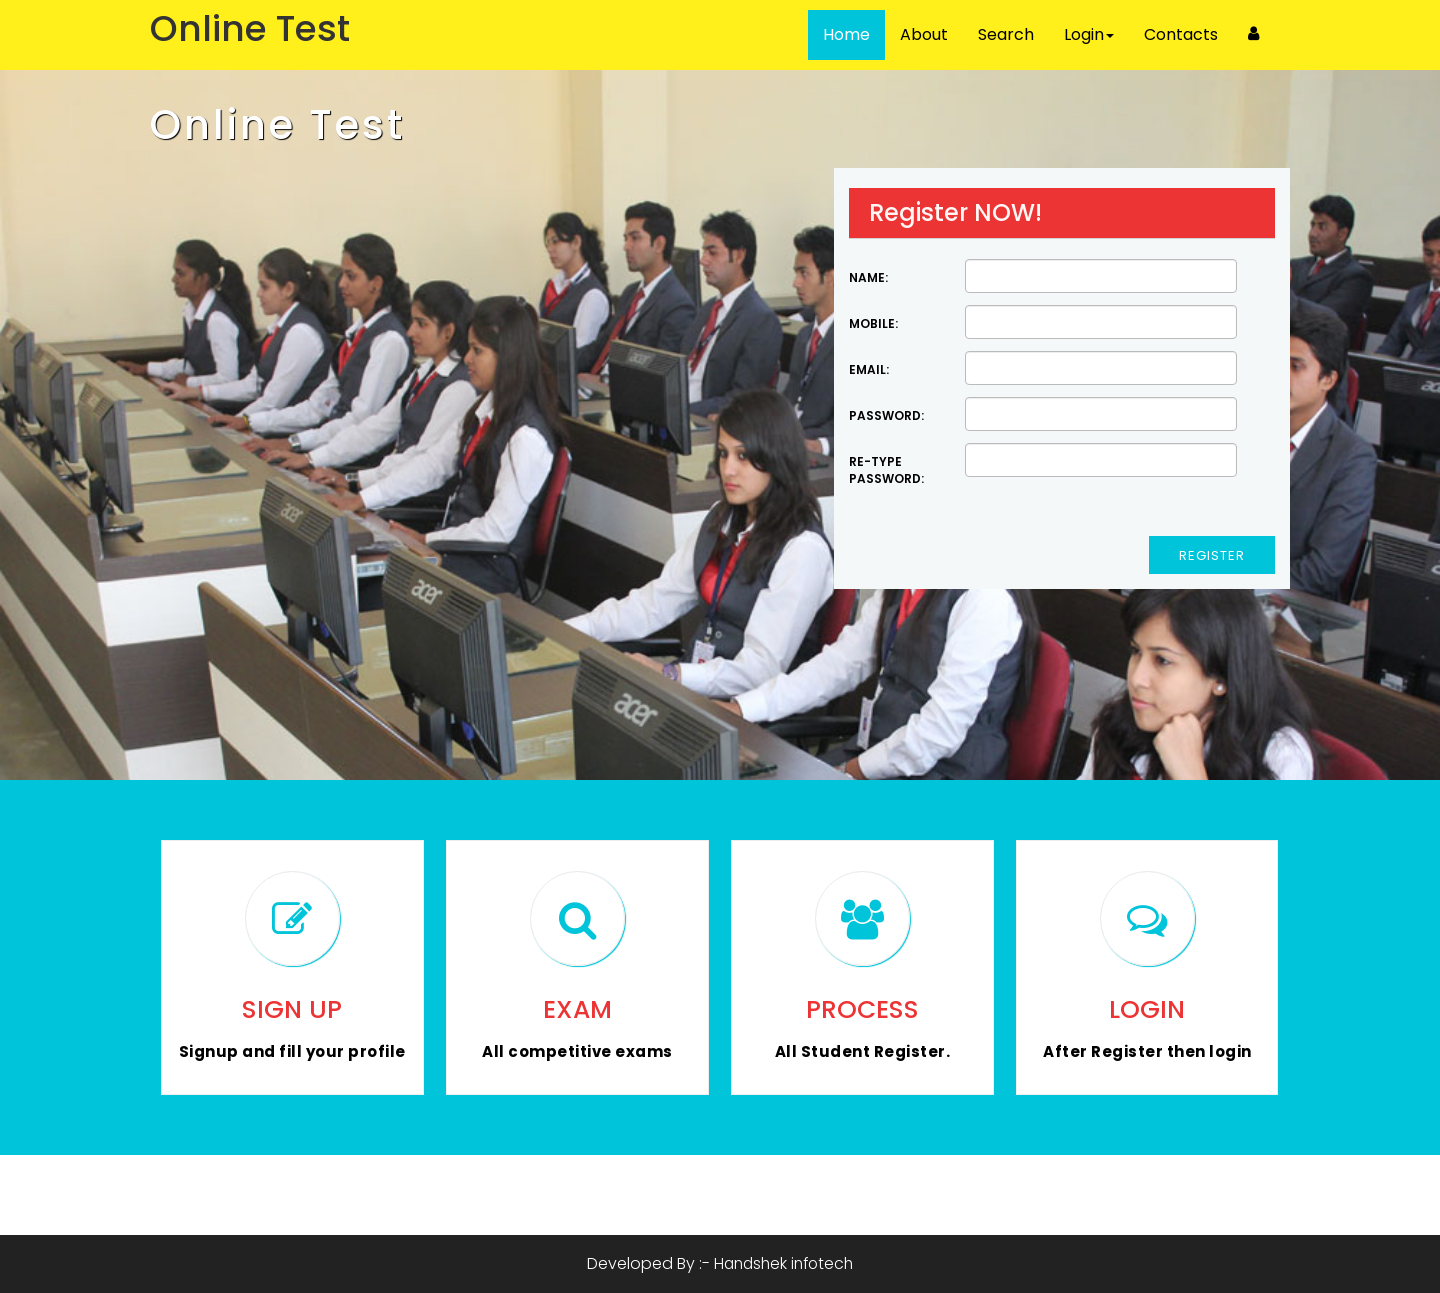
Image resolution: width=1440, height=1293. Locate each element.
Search (1006, 34)
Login (1089, 34)
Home (846, 34)
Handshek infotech (783, 1263)
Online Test (277, 125)
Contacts (1181, 34)
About (924, 34)
